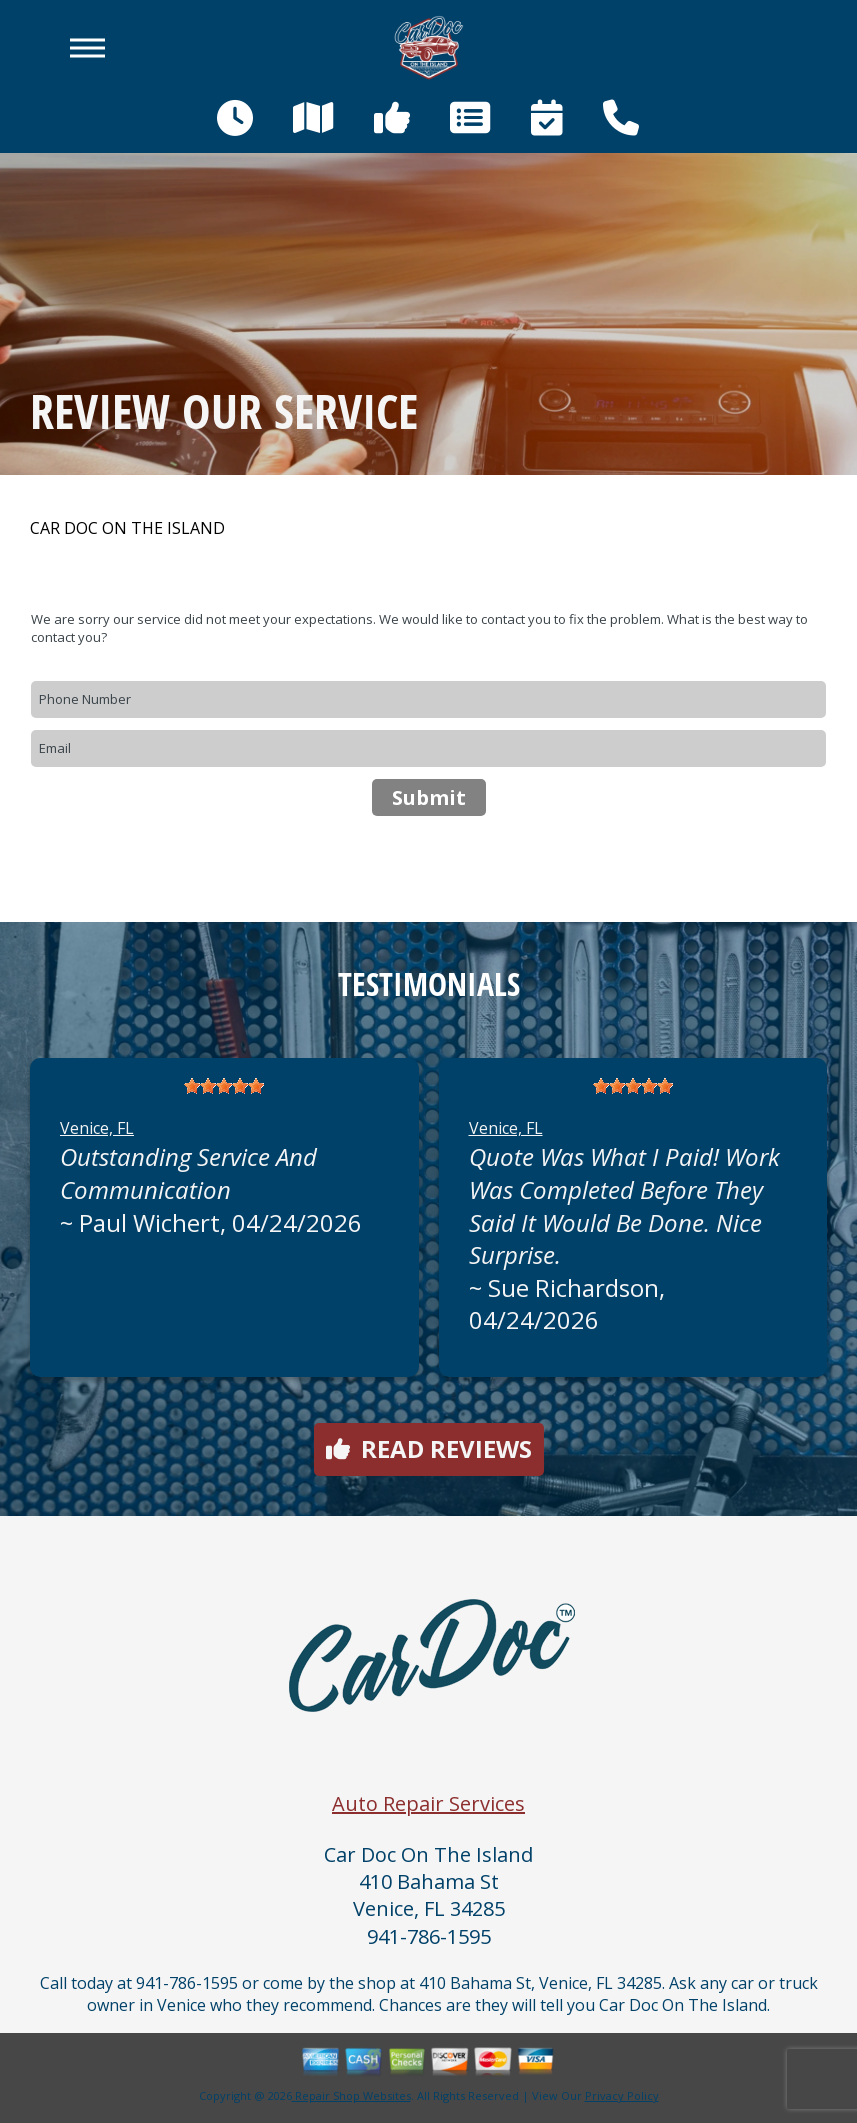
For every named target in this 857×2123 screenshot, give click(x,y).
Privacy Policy (622, 2095)
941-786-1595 (429, 1936)
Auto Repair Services (428, 1803)
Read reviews (429, 1448)
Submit (429, 797)
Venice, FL (97, 1128)
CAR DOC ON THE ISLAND (127, 528)
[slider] (224, 1086)
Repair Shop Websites (351, 2095)
